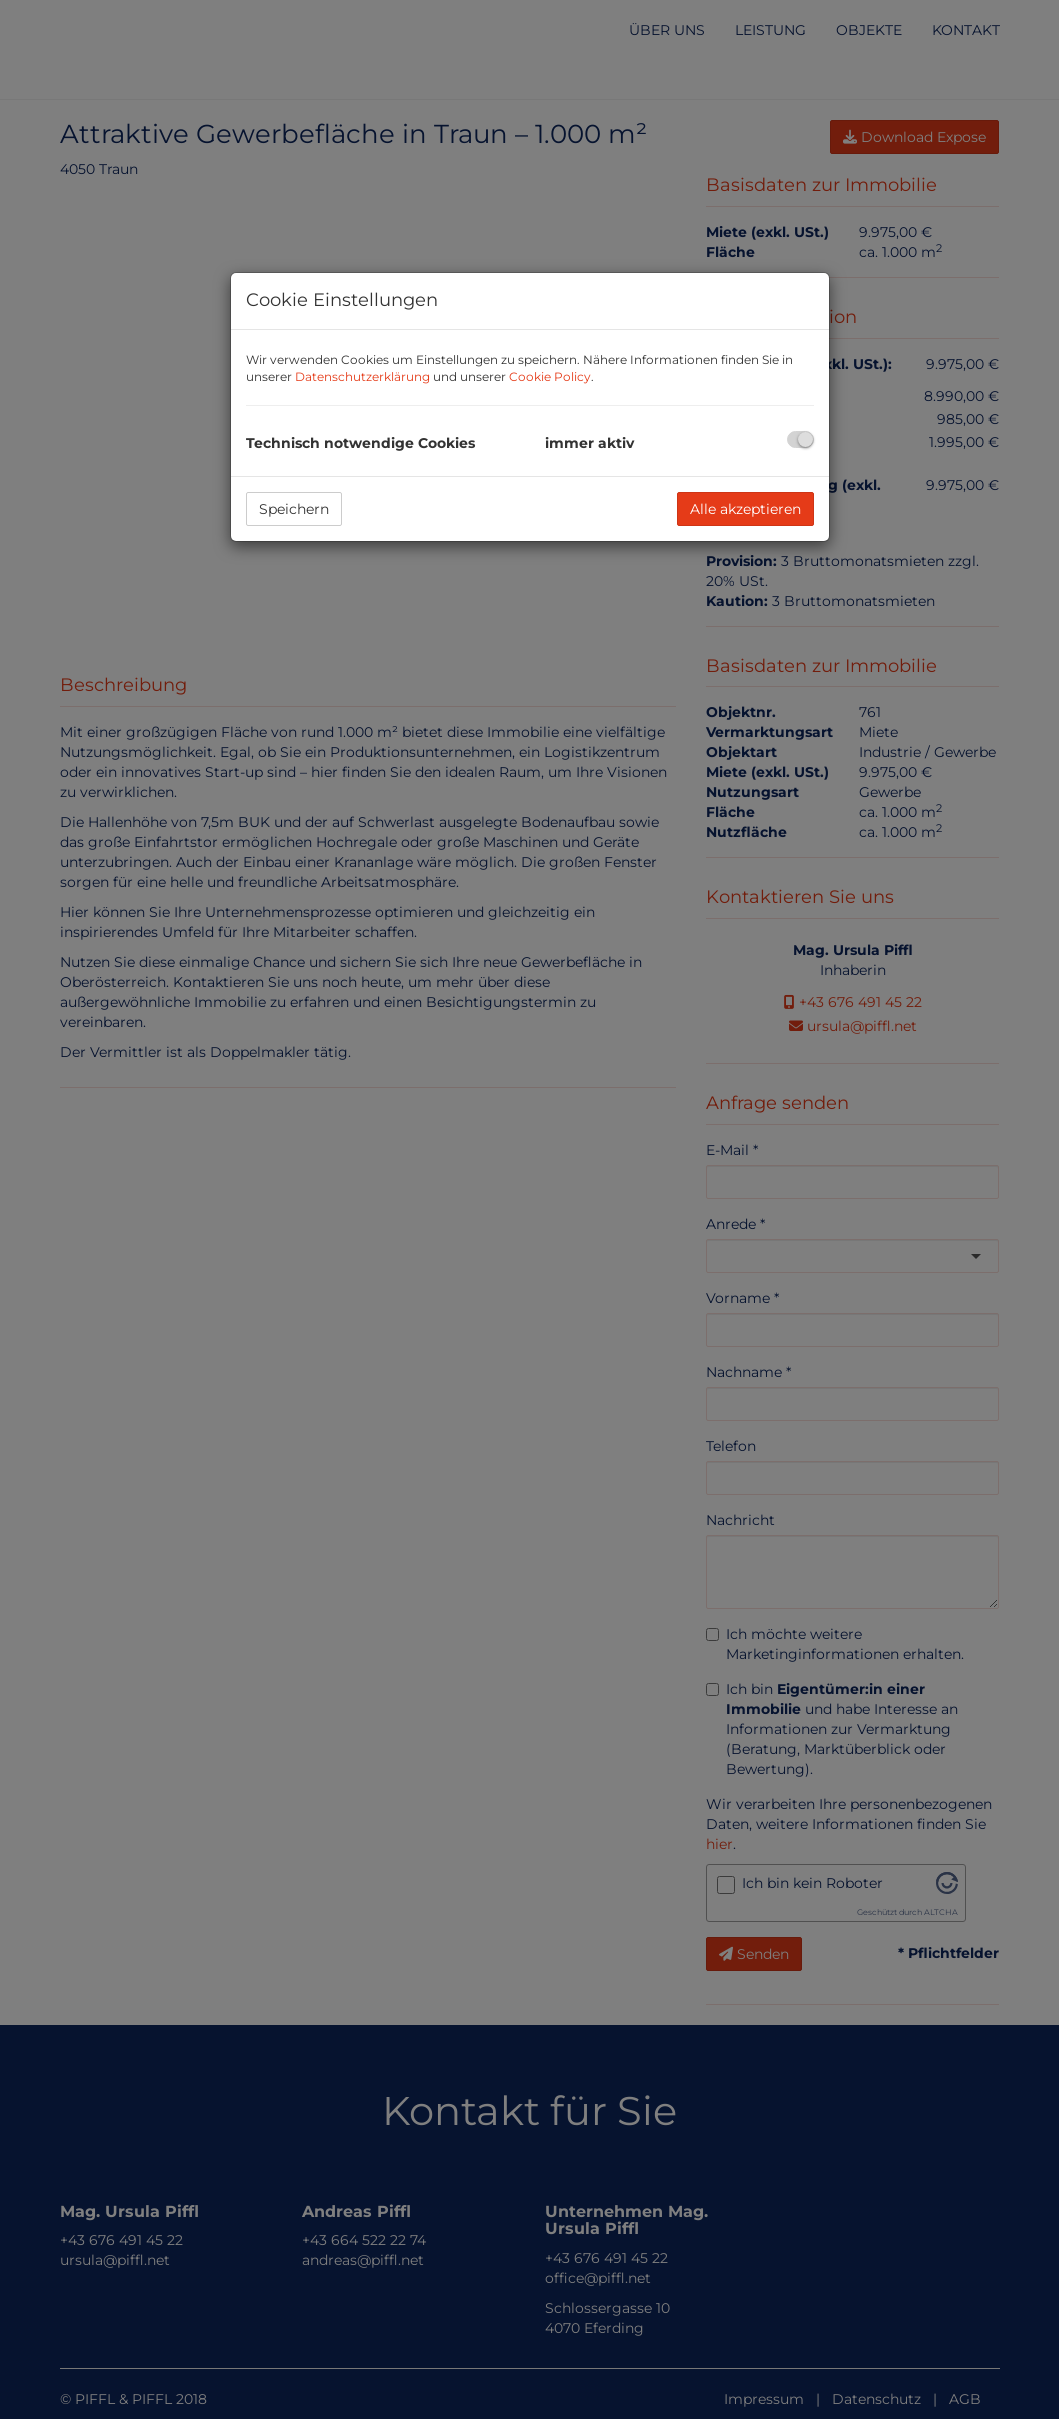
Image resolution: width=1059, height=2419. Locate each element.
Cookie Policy (550, 376)
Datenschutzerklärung (362, 376)
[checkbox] (800, 439)
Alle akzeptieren (745, 509)
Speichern (294, 509)
